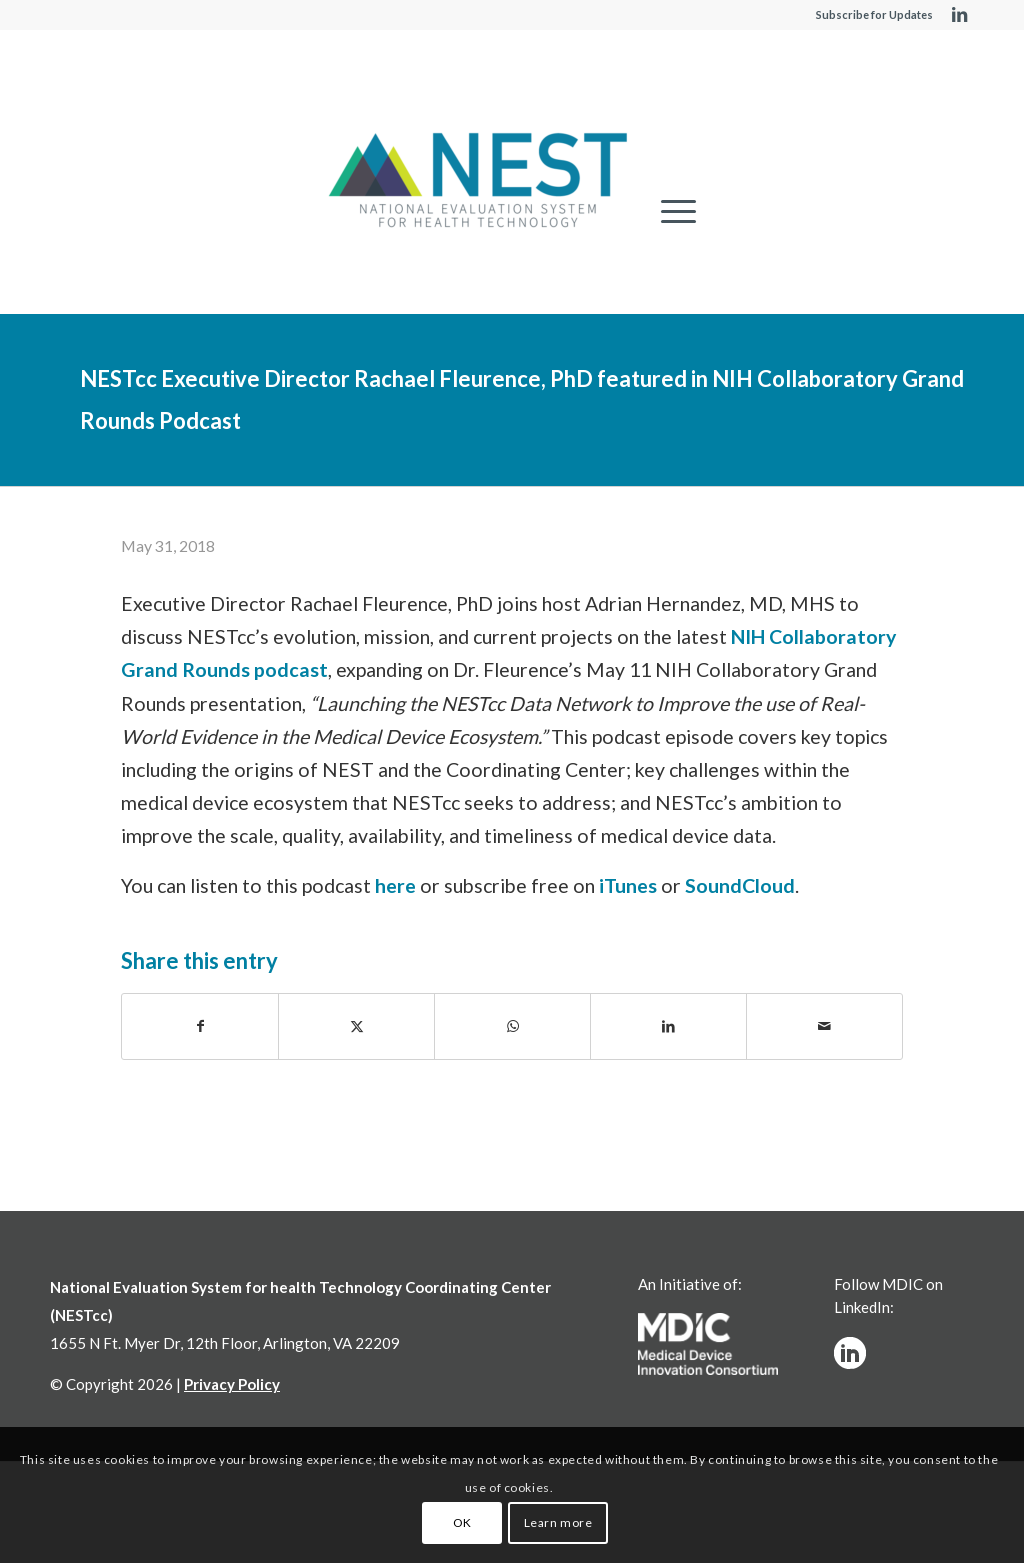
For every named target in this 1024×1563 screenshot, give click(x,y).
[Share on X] (356, 1026)
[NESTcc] (478, 182)
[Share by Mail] (824, 1026)
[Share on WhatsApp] (512, 1026)
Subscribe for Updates (874, 14)
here (395, 885)
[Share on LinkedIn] (668, 1026)
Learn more (558, 1522)
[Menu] (672, 211)
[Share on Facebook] (200, 1026)
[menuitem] (672, 211)
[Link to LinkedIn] (959, 15)
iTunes (628, 885)
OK (462, 1522)
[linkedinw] (850, 1353)
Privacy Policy (232, 1384)
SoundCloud (740, 885)
